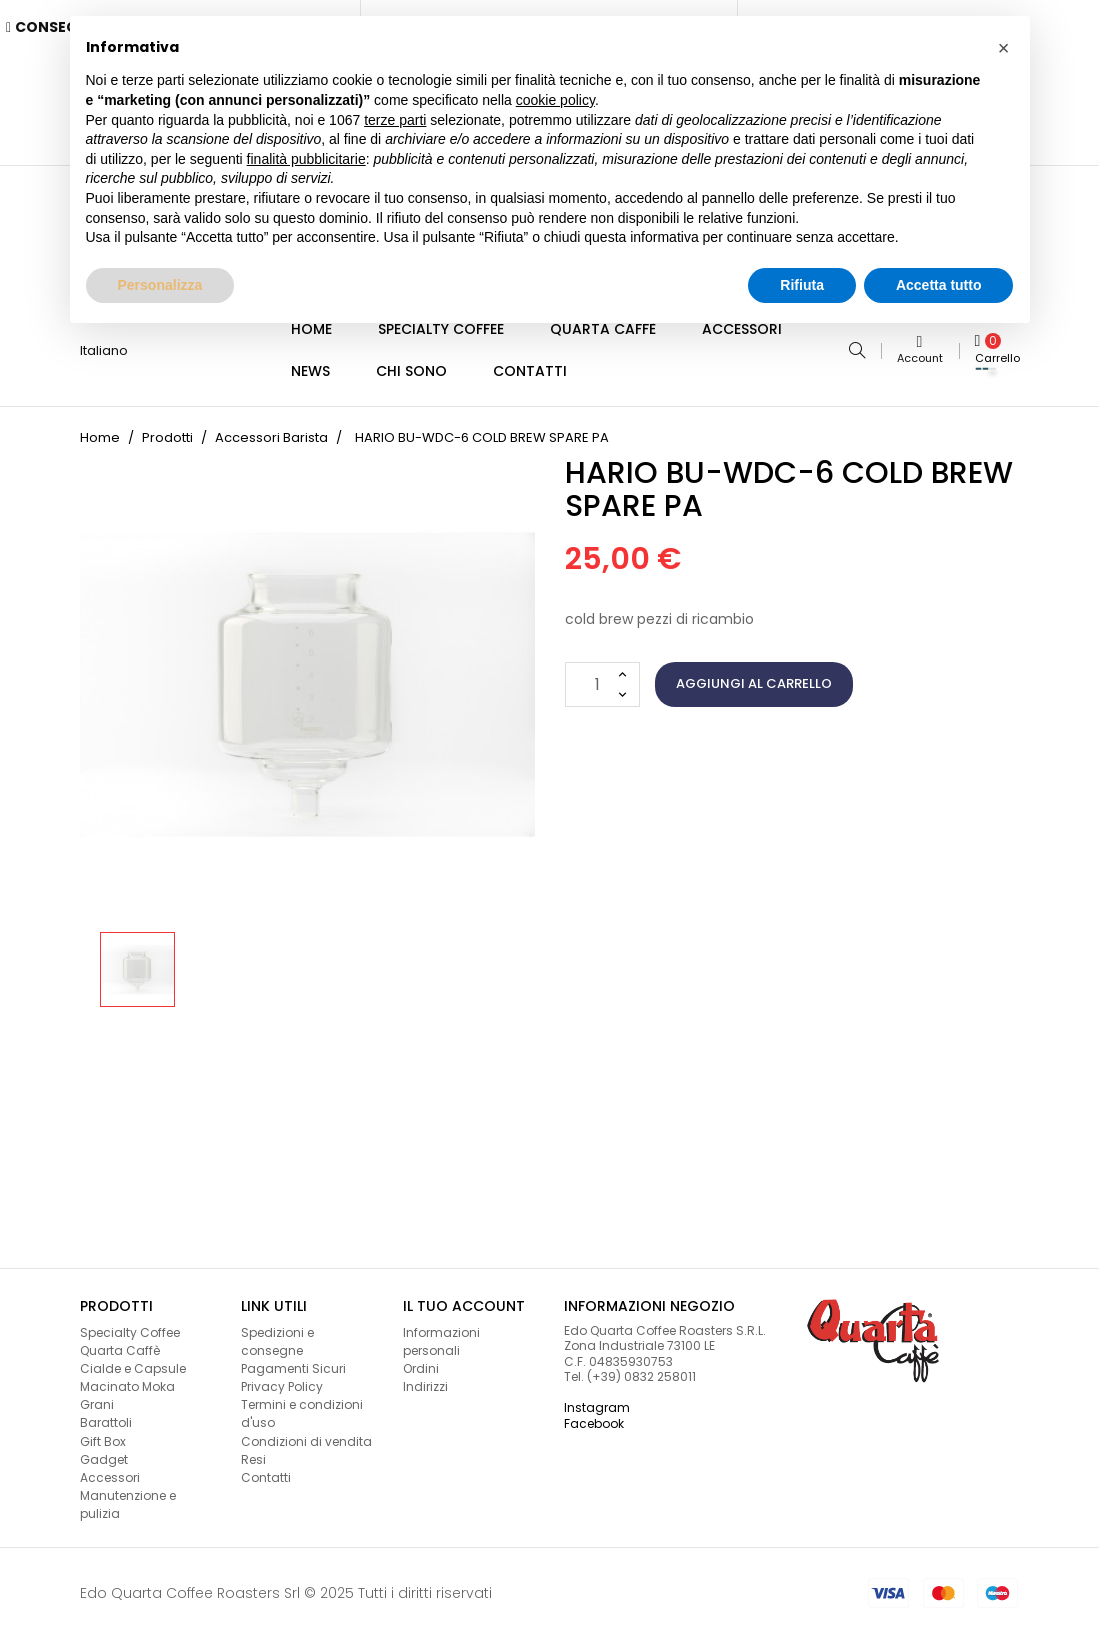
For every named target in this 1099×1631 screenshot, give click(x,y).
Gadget (104, 1451)
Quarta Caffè (120, 1342)
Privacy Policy (282, 1378)
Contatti (266, 1469)
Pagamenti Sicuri (293, 1360)
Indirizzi (425, 1378)
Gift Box (103, 1433)
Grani (97, 1396)
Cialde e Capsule (133, 1360)
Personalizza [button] (160, 285)
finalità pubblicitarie (306, 159)
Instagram (597, 1399)
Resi (253, 1451)
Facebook (594, 1415)
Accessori (110, 1469)
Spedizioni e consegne (277, 1333)
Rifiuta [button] (802, 285)
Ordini (421, 1360)
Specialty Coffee (130, 1324)
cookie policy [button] (555, 100)
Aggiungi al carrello (754, 675)
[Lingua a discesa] (112, 347)
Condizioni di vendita (306, 1433)
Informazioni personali (441, 1333)
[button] (1004, 48)
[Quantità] (602, 676)
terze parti (395, 120)
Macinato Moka (127, 1378)
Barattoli (106, 1414)
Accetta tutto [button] (939, 285)
